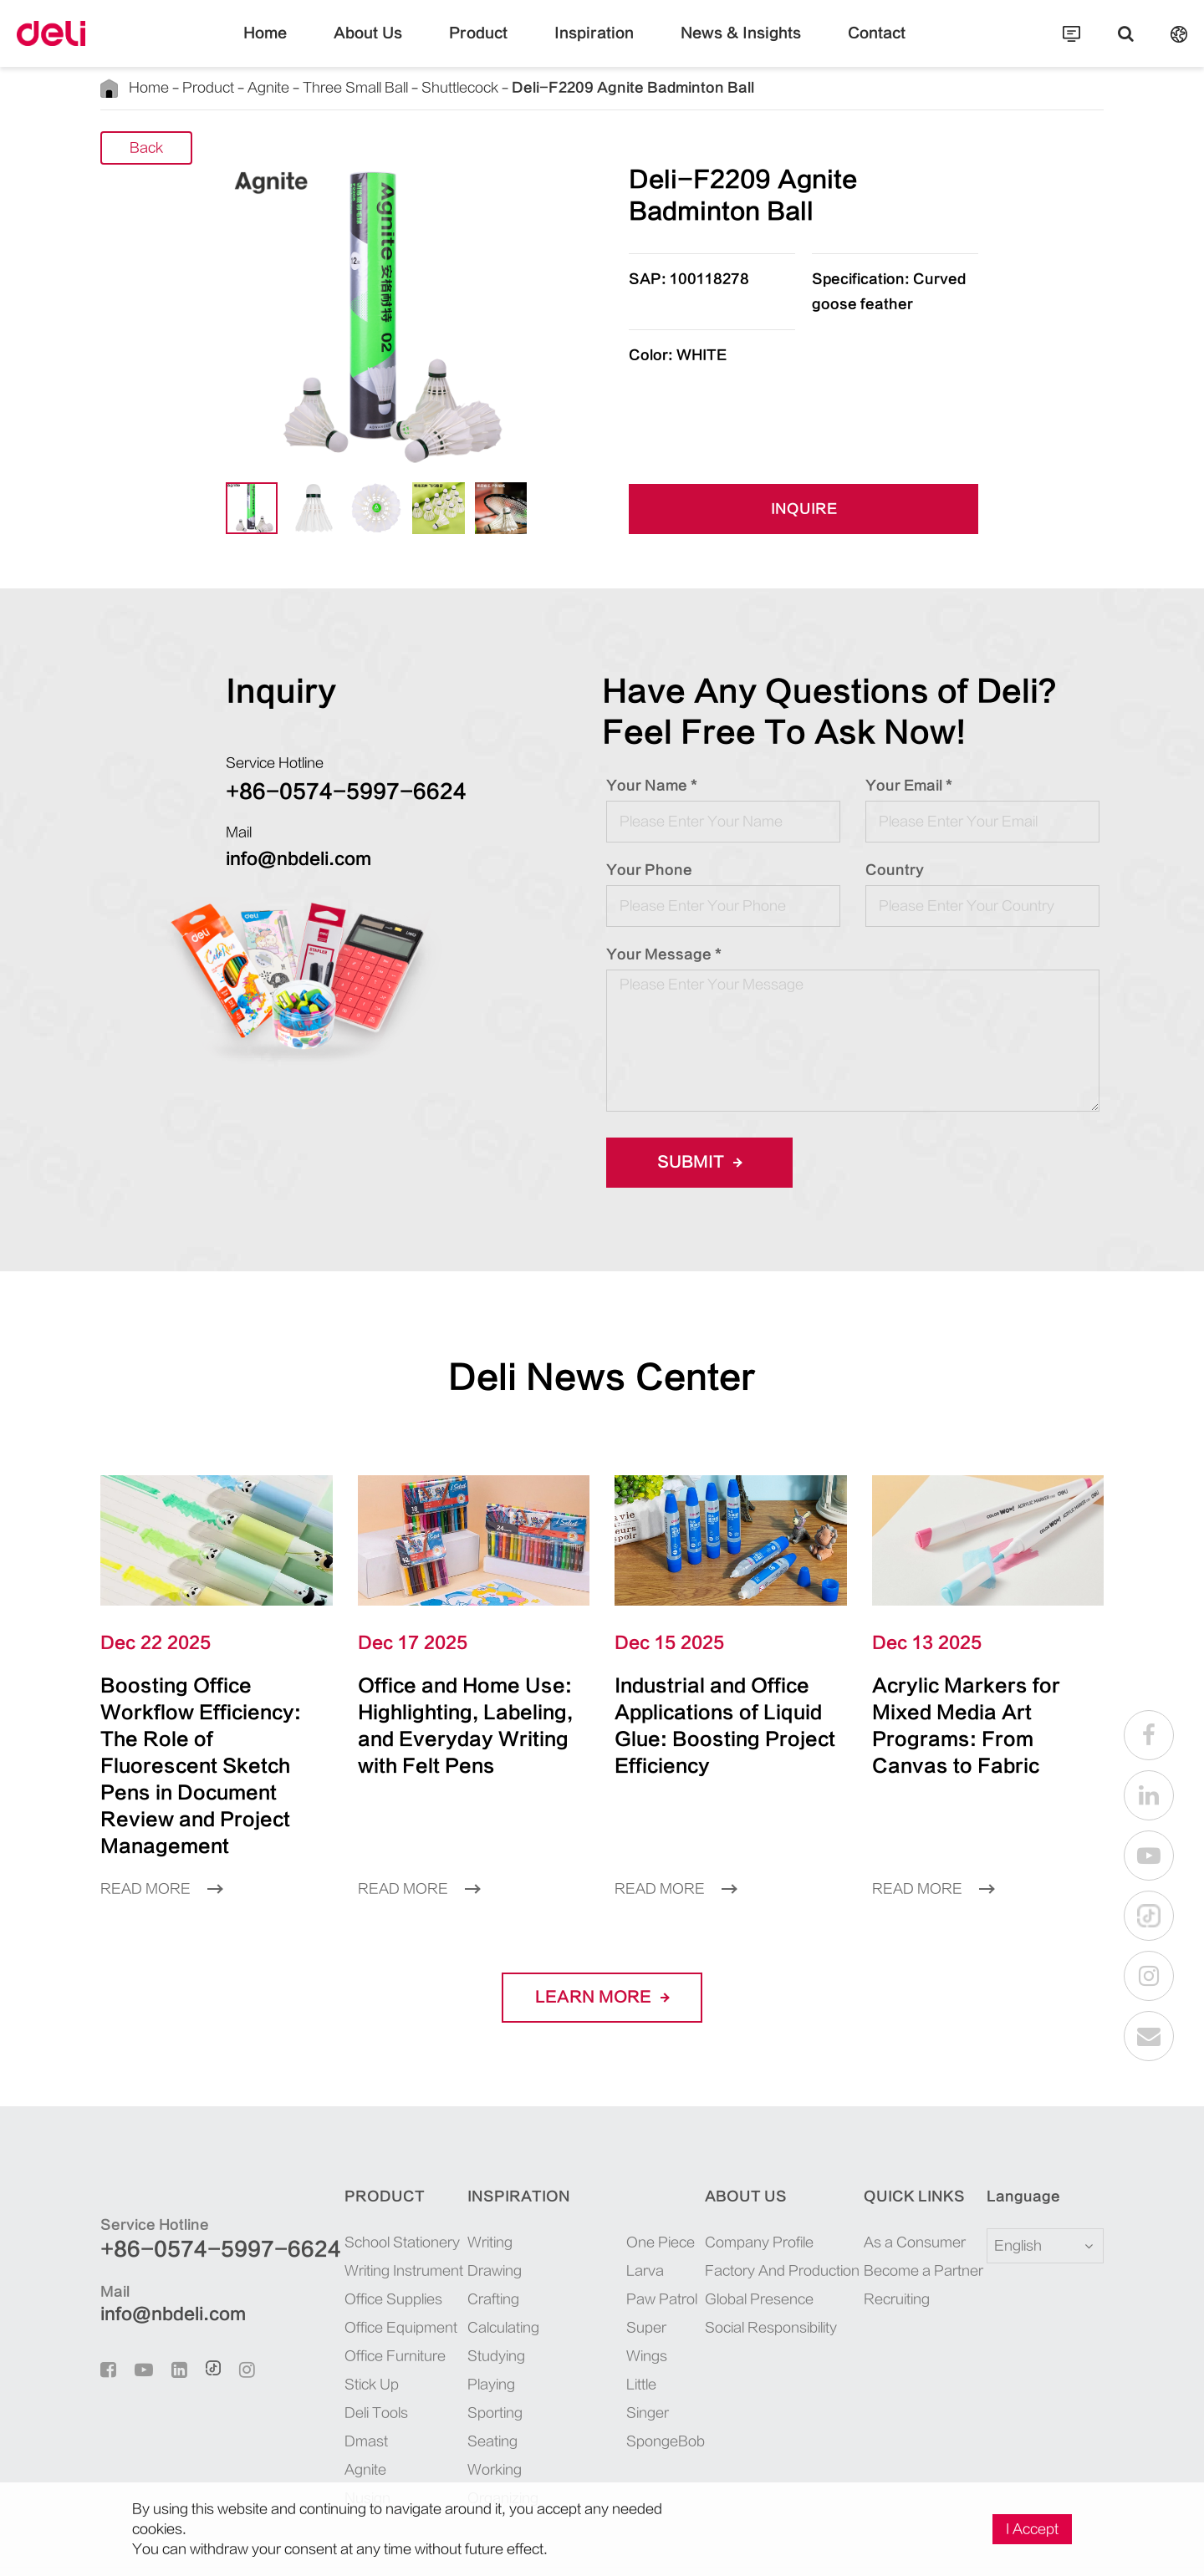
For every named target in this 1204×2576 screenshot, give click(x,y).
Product (494, 46)
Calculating (467, 2274)
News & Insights (720, 46)
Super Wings (629, 2274)
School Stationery (350, 2188)
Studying (460, 2302)
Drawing (459, 2217)
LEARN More (602, 1944)
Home (306, 46)
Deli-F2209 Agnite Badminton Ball (538, 87)
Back (147, 148)
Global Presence (744, 2245)
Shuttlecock (403, 87)
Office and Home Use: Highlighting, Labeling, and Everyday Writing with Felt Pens (460, 1725)
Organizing (466, 2444)
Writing (456, 2188)
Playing (456, 2331)
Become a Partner (908, 2217)
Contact (836, 46)
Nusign (322, 2444)
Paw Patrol (624, 2245)
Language (1013, 2143)
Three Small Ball (314, 87)
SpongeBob (626, 2331)
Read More (155, 1835)
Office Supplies (344, 2245)
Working (459, 2416)
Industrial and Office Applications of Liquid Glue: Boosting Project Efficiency (721, 1712)
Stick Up (326, 2331)
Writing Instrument (354, 2217)
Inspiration (594, 46)
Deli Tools (331, 2359)
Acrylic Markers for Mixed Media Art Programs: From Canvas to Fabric (972, 1712)
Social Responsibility (758, 2274)
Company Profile (747, 2188)
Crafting (458, 2245)
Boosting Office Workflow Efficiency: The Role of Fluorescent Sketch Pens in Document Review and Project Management (212, 1739)
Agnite (241, 87)
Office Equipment (351, 2274)
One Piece (622, 2188)
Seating (456, 2387)
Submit (694, 1162)
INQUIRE (803, 510)
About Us (398, 46)
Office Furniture (346, 2302)
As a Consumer (901, 2188)
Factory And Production (765, 2217)
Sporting (459, 2359)
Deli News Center (602, 1377)
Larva (610, 2217)
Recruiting (888, 2245)
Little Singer (628, 2302)
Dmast (320, 2387)
